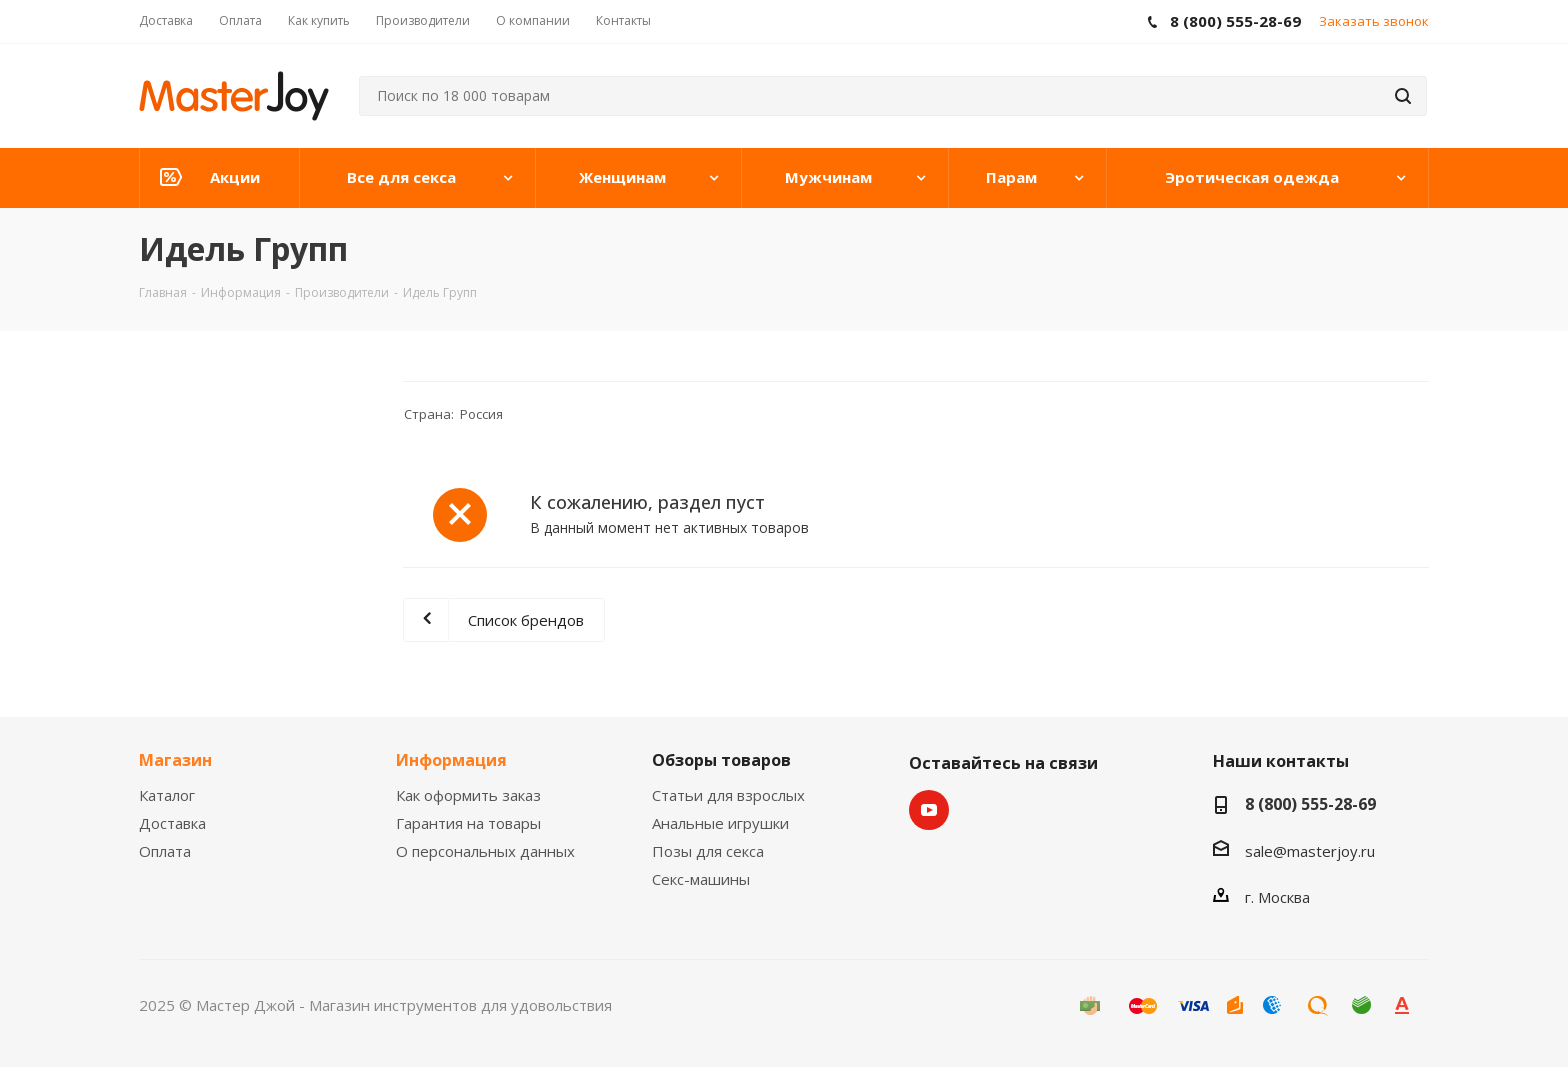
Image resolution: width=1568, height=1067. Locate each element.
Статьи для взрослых (728, 795)
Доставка (172, 823)
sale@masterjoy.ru (1310, 851)
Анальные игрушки (720, 823)
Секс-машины (701, 879)
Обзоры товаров (721, 760)
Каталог (167, 795)
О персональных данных (485, 851)
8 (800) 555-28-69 (1310, 804)
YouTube (929, 810)
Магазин (175, 760)
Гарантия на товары (468, 823)
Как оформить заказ (468, 795)
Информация (451, 760)
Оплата (165, 851)
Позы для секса (708, 851)
